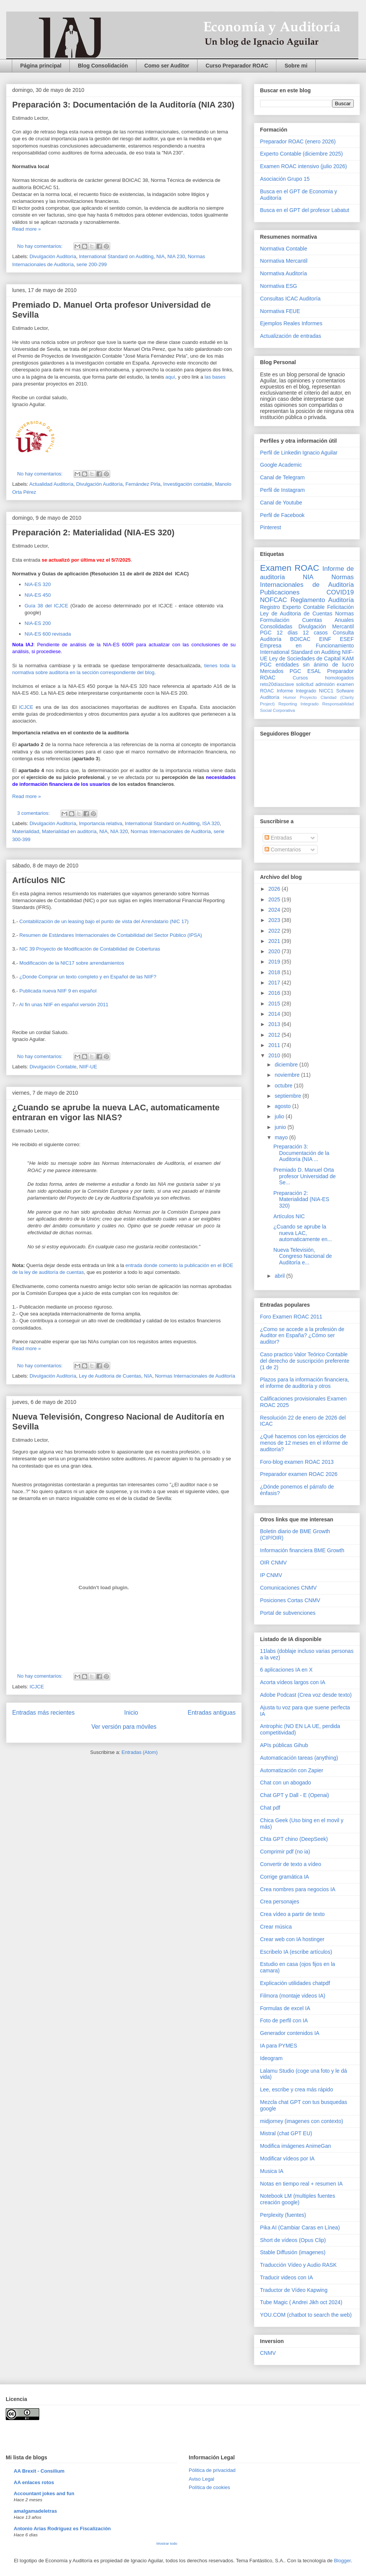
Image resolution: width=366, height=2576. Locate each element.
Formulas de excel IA (285, 2008)
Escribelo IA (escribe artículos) (296, 1952)
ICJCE (25, 707)
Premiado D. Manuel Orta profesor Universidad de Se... (304, 1176)
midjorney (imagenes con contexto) (301, 2121)
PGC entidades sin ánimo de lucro (307, 665)
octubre (284, 1085)
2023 (275, 920)
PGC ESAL (305, 671)
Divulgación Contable (53, 1067)
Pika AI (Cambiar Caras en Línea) (300, 2227)
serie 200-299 (91, 264)
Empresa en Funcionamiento (307, 645)
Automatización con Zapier (291, 1770)
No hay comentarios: (40, 246)
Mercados (271, 671)
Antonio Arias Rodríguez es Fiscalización (62, 2528)
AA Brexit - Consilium (39, 2471)
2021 (275, 941)
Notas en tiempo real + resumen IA (301, 2184)
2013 (275, 1024)
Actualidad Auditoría (51, 484)
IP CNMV (271, 1575)
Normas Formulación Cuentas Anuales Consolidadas (307, 620)
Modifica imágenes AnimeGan (295, 2146)
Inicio (131, 1712)
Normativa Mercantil (283, 261)
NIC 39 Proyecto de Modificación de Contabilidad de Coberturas (89, 949)
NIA (160, 256)
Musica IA (271, 2171)
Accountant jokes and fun (44, 2493)
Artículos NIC (38, 880)
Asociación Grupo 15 (285, 179)
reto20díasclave (277, 684)
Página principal (40, 66)
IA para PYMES (278, 2046)
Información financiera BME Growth (302, 1550)
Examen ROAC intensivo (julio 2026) (303, 166)
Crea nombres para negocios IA (298, 1889)
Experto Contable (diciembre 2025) (301, 154)
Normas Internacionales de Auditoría (171, 831)
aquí (170, 377)
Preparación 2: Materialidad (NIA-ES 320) (93, 532)
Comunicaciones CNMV (288, 1588)
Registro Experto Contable (292, 607)
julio (280, 1116)
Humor (289, 697)
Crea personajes (279, 1901)
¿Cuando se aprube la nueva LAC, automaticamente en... (302, 1233)
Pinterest (270, 527)
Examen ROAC (289, 568)
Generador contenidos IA (289, 2033)
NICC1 (326, 691)
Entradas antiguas (212, 1712)
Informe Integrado (296, 691)
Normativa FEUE (280, 311)
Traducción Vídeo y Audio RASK (298, 2265)
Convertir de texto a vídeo (290, 1864)
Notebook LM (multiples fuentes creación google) (297, 2199)
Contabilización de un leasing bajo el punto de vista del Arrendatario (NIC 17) (104, 921)
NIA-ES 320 (38, 584)
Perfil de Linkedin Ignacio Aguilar (298, 453)
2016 (275, 993)
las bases (215, 377)
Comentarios (283, 849)
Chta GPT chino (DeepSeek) (294, 1839)
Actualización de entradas (290, 336)
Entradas (278, 838)
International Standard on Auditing (116, 256)
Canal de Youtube (281, 502)
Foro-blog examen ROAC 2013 (297, 1462)
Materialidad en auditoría (69, 831)
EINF (325, 639)
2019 (275, 962)
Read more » (26, 229)
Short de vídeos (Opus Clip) (293, 2240)
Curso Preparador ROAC (236, 66)
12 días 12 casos (302, 633)
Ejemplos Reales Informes (291, 323)
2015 (275, 1004)
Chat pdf (270, 1808)
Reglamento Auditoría (322, 600)
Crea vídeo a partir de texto (292, 1914)
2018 (275, 972)
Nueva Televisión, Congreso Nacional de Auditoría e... (302, 1256)
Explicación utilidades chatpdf (295, 1983)
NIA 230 (176, 256)
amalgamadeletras (35, 2511)
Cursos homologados (323, 678)
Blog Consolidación (103, 66)
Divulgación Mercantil (326, 626)
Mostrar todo (166, 2543)
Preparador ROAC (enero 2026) (298, 141)
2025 (275, 899)
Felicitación (340, 607)
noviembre (287, 1075)
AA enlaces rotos (34, 2482)
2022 (275, 931)
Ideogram (271, 2058)
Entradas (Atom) (140, 1752)
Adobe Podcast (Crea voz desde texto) (306, 1695)
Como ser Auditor (166, 66)
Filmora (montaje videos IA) (292, 1996)
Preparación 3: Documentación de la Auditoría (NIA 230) (123, 104)
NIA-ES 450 (38, 595)
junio (280, 1127)
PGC (265, 633)
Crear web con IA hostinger (292, 1939)
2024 (275, 910)
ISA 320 (211, 823)
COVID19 (340, 592)
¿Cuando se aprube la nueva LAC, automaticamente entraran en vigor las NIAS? (116, 1112)
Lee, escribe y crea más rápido (296, 2089)
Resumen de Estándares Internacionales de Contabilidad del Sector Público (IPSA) (110, 935)
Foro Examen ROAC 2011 (291, 1317)
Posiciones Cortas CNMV (290, 1600)
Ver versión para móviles (124, 1726)
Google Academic (281, 465)
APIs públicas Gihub (284, 1745)
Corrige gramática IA (284, 1877)
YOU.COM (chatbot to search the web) (306, 2315)
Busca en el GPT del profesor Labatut (304, 210)
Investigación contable (187, 484)
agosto (283, 1106)
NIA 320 (119, 831)
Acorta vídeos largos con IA (292, 1682)
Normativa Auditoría (283, 273)
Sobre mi (295, 66)
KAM (348, 658)
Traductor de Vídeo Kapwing (293, 2290)
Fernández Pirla (143, 484)
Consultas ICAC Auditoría (290, 299)
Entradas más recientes (43, 1712)
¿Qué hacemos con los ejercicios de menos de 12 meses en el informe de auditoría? (304, 1442)
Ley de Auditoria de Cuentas (110, 1376)
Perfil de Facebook (282, 515)
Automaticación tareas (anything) (299, 1758)
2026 (275, 889)
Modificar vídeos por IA (287, 2158)
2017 (275, 983)
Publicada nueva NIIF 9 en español (57, 991)
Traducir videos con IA (286, 2277)
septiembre (288, 1096)
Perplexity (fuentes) (283, 2215)
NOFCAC (273, 600)
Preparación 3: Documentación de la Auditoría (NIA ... (301, 1153)
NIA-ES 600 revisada (48, 634)
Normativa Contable (283, 249)
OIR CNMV (273, 1562)
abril (280, 1276)
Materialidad (25, 831)
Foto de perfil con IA (284, 2020)
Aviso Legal (201, 2479)
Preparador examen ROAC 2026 (298, 1474)
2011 (275, 1045)
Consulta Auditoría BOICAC (307, 636)
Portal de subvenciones (288, 1613)
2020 (275, 951)
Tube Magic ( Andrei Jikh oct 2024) (301, 2302)
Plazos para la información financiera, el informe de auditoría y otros (304, 1382)
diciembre (286, 1065)
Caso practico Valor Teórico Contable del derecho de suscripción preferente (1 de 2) (304, 1360)
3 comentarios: (34, 813)
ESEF (347, 639)
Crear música (276, 1927)
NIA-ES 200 (38, 623)
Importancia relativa (100, 823)
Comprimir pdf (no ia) (285, 1851)
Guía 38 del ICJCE (48, 606)
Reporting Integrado (298, 704)
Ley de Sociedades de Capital (305, 658)
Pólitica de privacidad (212, 2470)
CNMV (268, 2353)
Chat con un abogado (285, 1782)
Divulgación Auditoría (53, 256)
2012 (275, 1035)
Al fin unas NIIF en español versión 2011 (64, 1004)
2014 (275, 1014)
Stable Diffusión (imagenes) (293, 2252)
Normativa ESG (278, 286)
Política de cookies (209, 2487)
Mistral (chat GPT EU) (286, 2133)
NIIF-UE (88, 1067)
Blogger (342, 2560)
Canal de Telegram (282, 477)
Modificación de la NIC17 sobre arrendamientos (72, 963)
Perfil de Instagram (282, 490)
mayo (281, 1137)
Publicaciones (280, 592)
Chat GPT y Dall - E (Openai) (294, 1795)
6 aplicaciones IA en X (286, 1670)
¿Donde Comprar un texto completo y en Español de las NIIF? (87, 977)
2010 (275, 1055)
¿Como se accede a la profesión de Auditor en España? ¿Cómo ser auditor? (302, 1335)
